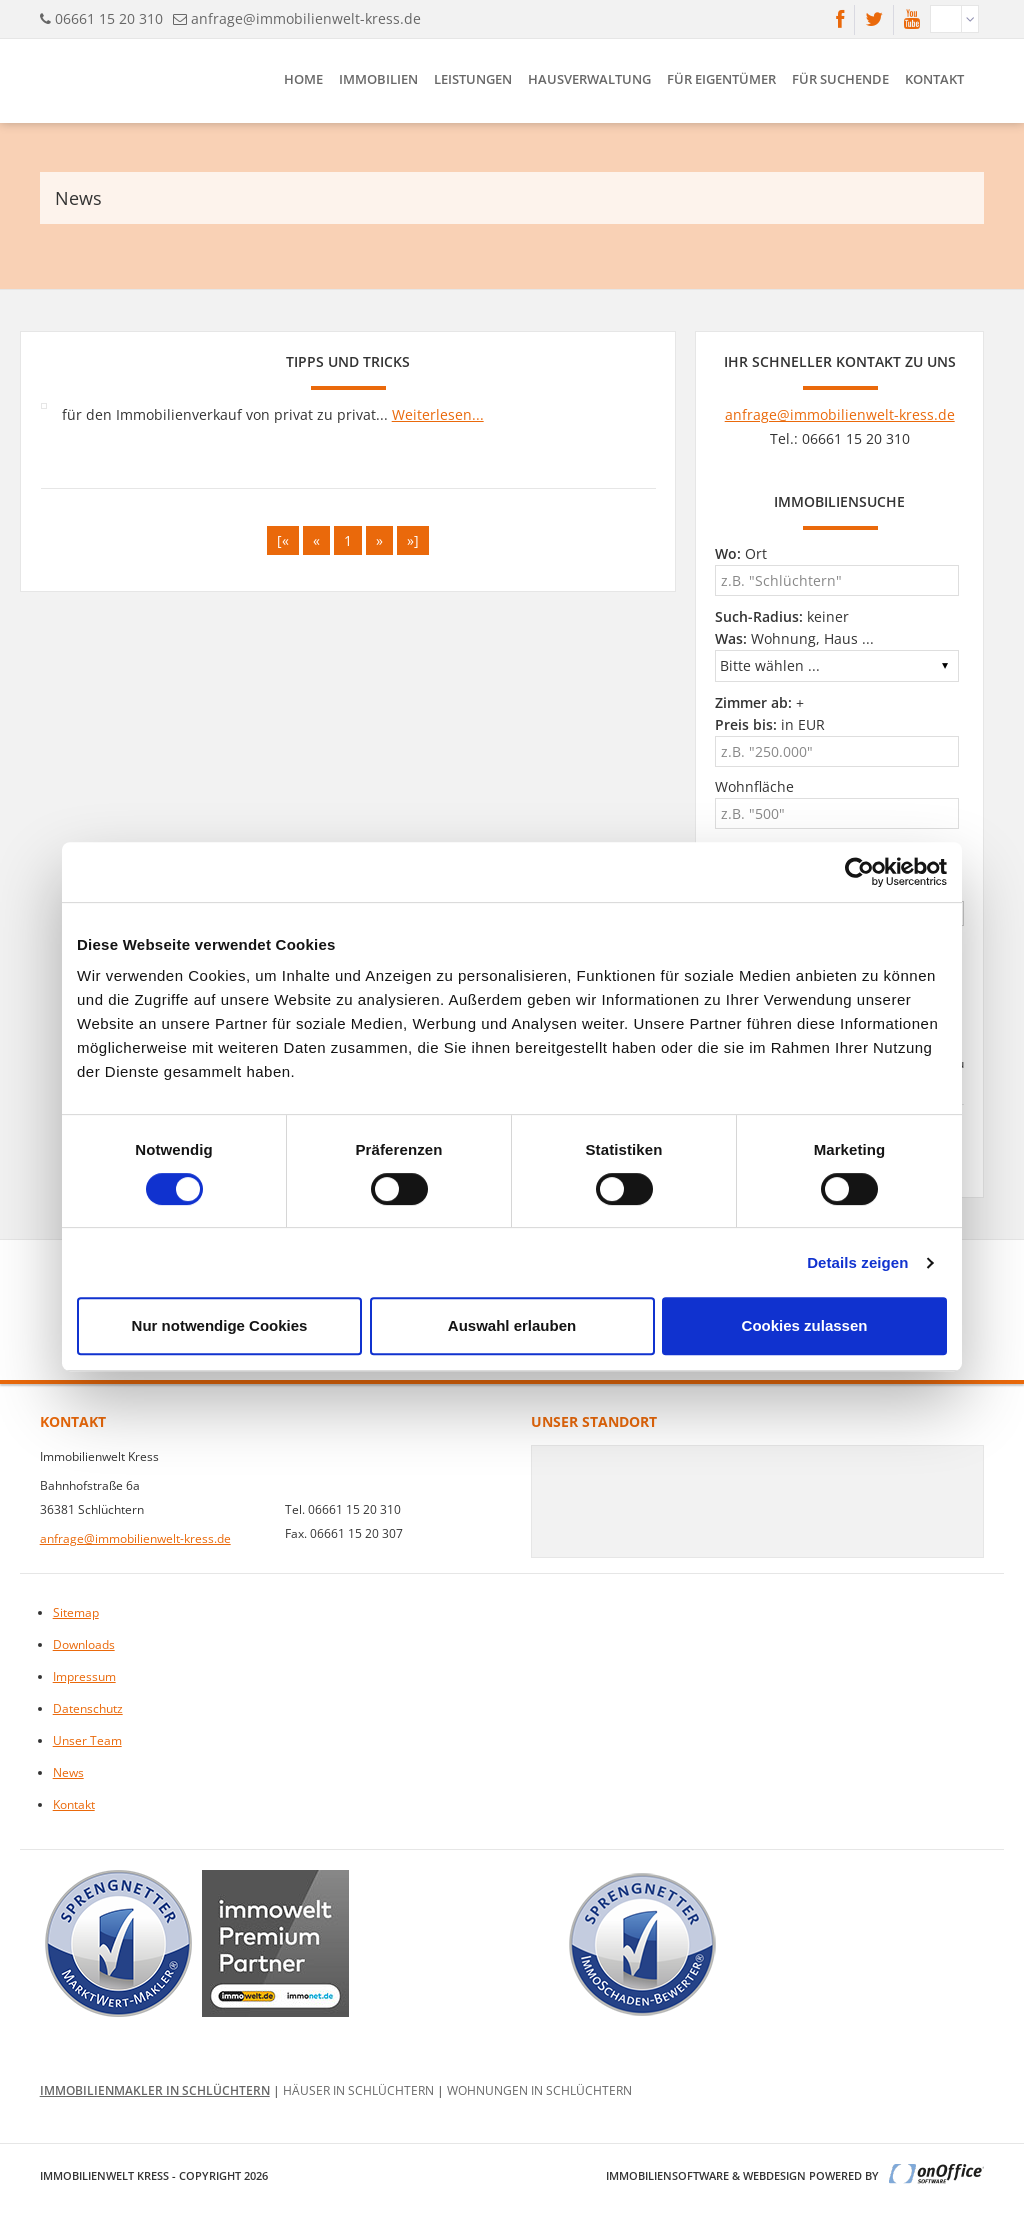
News (68, 1772)
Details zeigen (857, 1262)
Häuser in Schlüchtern (358, 2090)
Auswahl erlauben (512, 1325)
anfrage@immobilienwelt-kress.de (306, 18)
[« (283, 540)
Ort (741, 553)
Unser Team (87, 1740)
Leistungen (473, 79)
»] (413, 540)
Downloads (84, 1644)
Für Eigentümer (721, 79)
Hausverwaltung (589, 79)
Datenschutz (88, 1708)
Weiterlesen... (438, 414)
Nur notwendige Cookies (220, 1325)
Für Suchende (840, 79)
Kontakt (934, 79)
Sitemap (76, 1612)
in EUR (770, 724)
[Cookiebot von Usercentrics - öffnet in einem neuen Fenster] (859, 872)
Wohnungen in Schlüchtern (539, 2090)
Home (303, 79)
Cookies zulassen (805, 1325)
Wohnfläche (754, 786)
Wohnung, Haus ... (794, 638)
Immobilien (378, 79)
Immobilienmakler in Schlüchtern (155, 2090)
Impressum (84, 1676)
